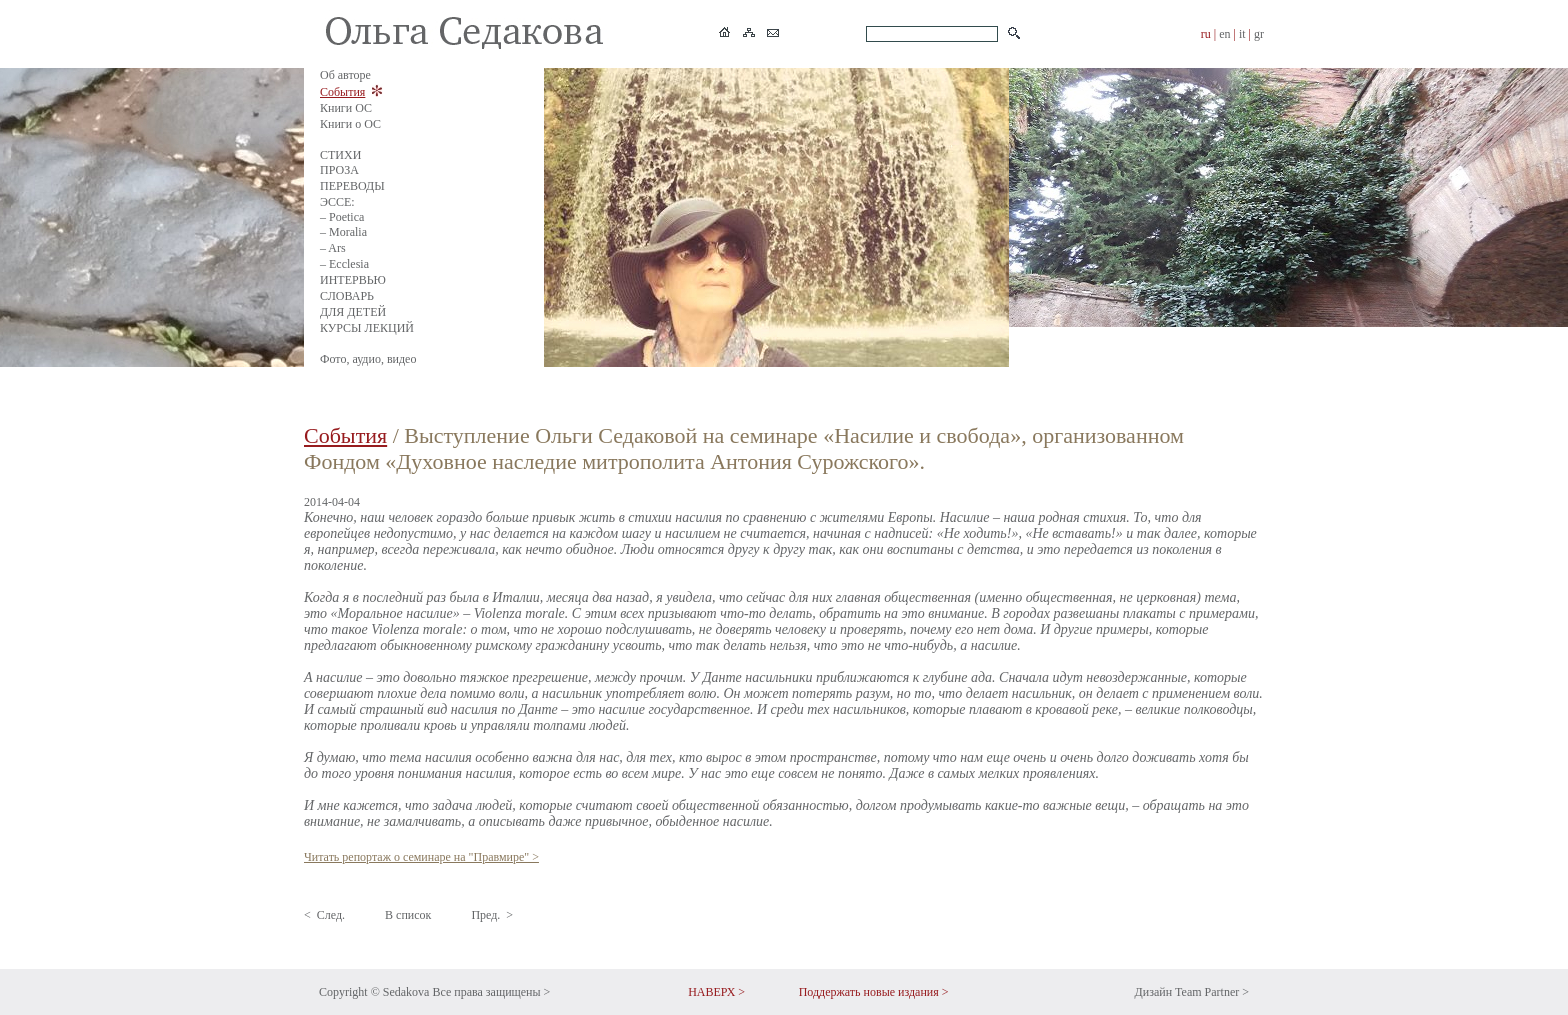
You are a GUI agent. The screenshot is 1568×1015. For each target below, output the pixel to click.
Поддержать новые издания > (874, 992)
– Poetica (342, 217)
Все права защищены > (491, 992)
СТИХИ (340, 155)
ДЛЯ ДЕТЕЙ (353, 312)
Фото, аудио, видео (368, 359)
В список (408, 915)
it (1242, 34)
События (342, 92)
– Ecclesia (344, 264)
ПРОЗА (339, 170)
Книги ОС (346, 108)
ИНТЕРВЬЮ (353, 280)
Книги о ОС (350, 124)
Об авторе (345, 75)
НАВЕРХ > (716, 992)
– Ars (333, 248)
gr (1259, 34)
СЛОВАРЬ (347, 296)
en (1224, 34)
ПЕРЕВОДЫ (352, 186)
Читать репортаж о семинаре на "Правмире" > (421, 857)
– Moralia (343, 232)
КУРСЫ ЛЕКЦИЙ (367, 328)
